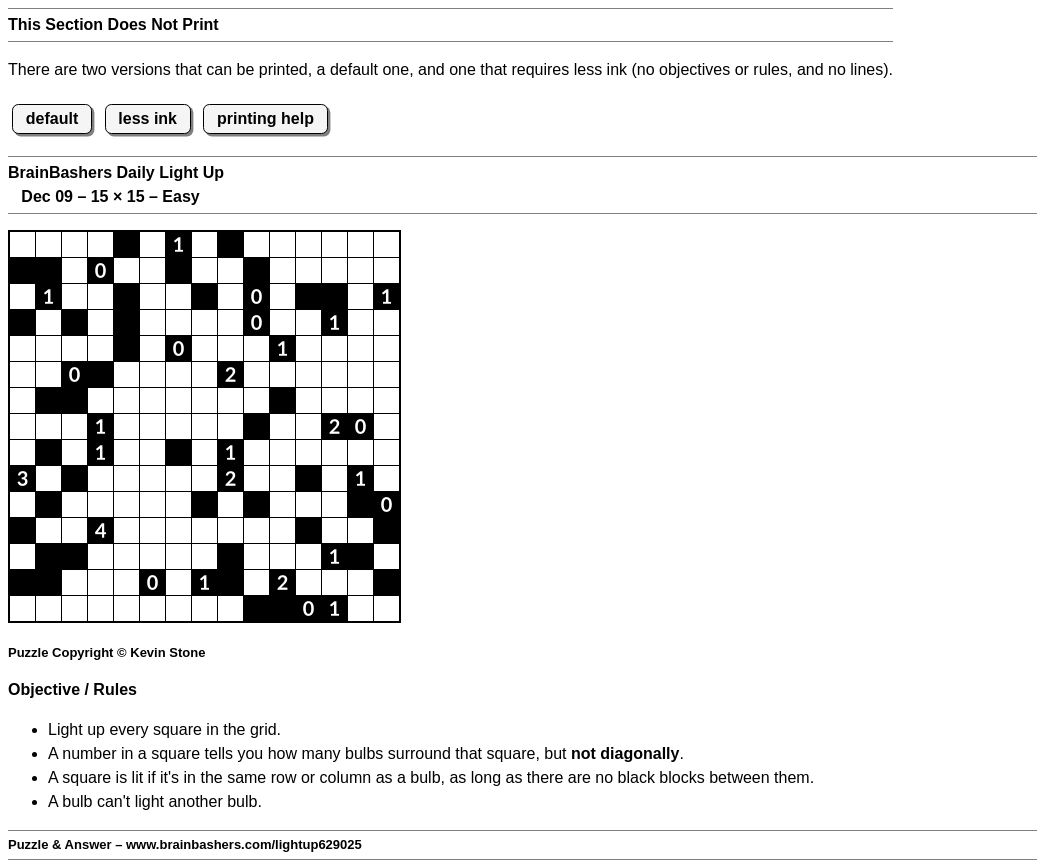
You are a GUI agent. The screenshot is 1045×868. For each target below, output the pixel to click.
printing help (265, 118)
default (52, 118)
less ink (147, 118)
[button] (22, 244)
